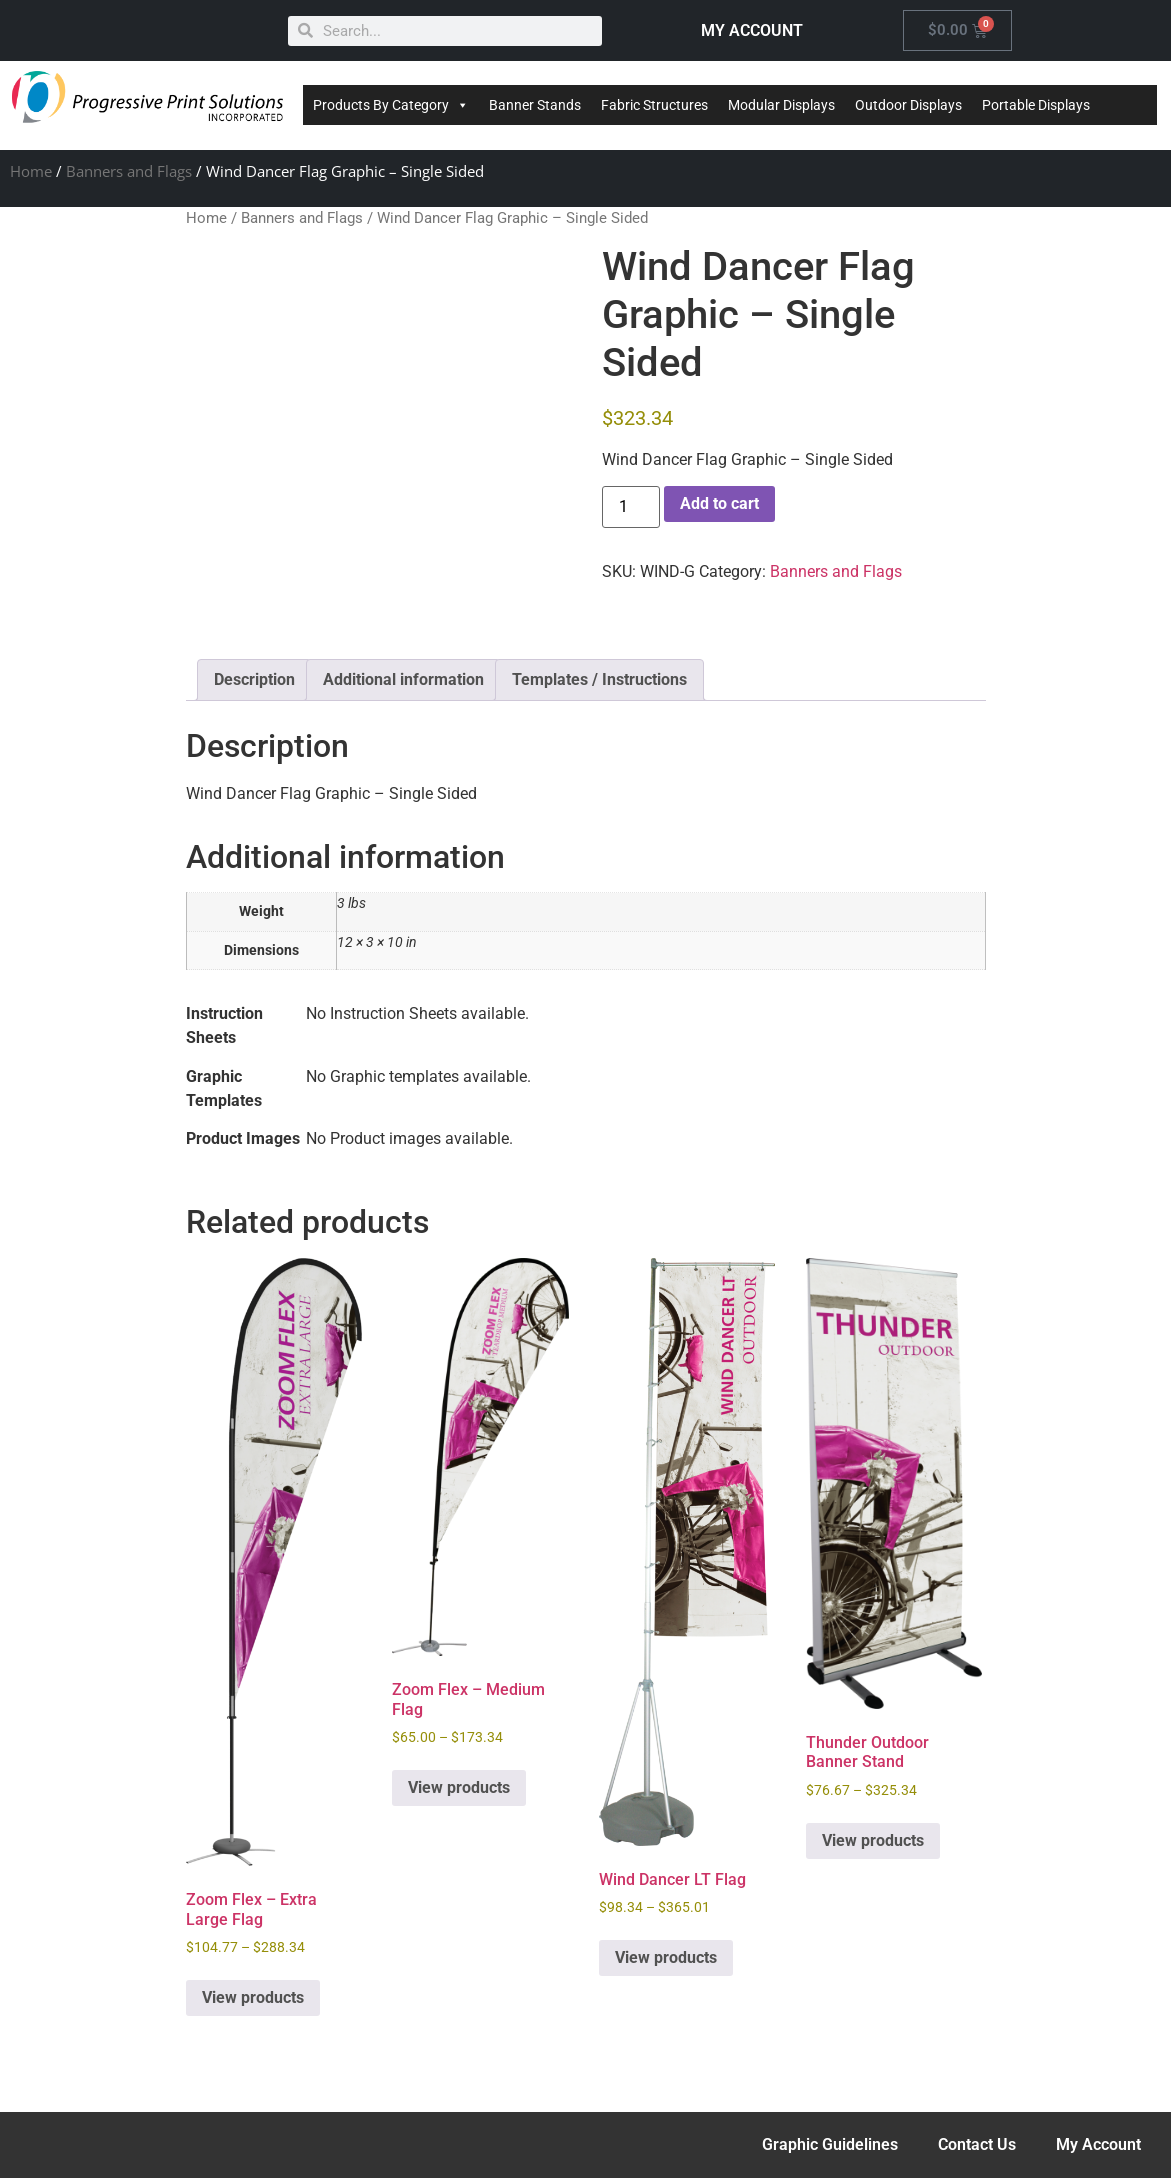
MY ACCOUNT (752, 30)
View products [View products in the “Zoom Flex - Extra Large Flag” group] (253, 1997)
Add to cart (719, 503)
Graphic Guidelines (830, 2144)
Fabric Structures (654, 105)
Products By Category (391, 105)
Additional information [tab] (403, 679)
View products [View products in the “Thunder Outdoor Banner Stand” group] (873, 1840)
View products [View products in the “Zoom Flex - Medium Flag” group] (459, 1787)
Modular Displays (781, 105)
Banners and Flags (129, 171)
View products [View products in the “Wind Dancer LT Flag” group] (666, 1957)
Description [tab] (254, 679)
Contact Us (977, 2144)
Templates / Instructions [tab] (599, 679)
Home (31, 171)
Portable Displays (1036, 105)
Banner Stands (535, 105)
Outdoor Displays (908, 105)
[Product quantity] (631, 507)
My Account (1098, 2144)
